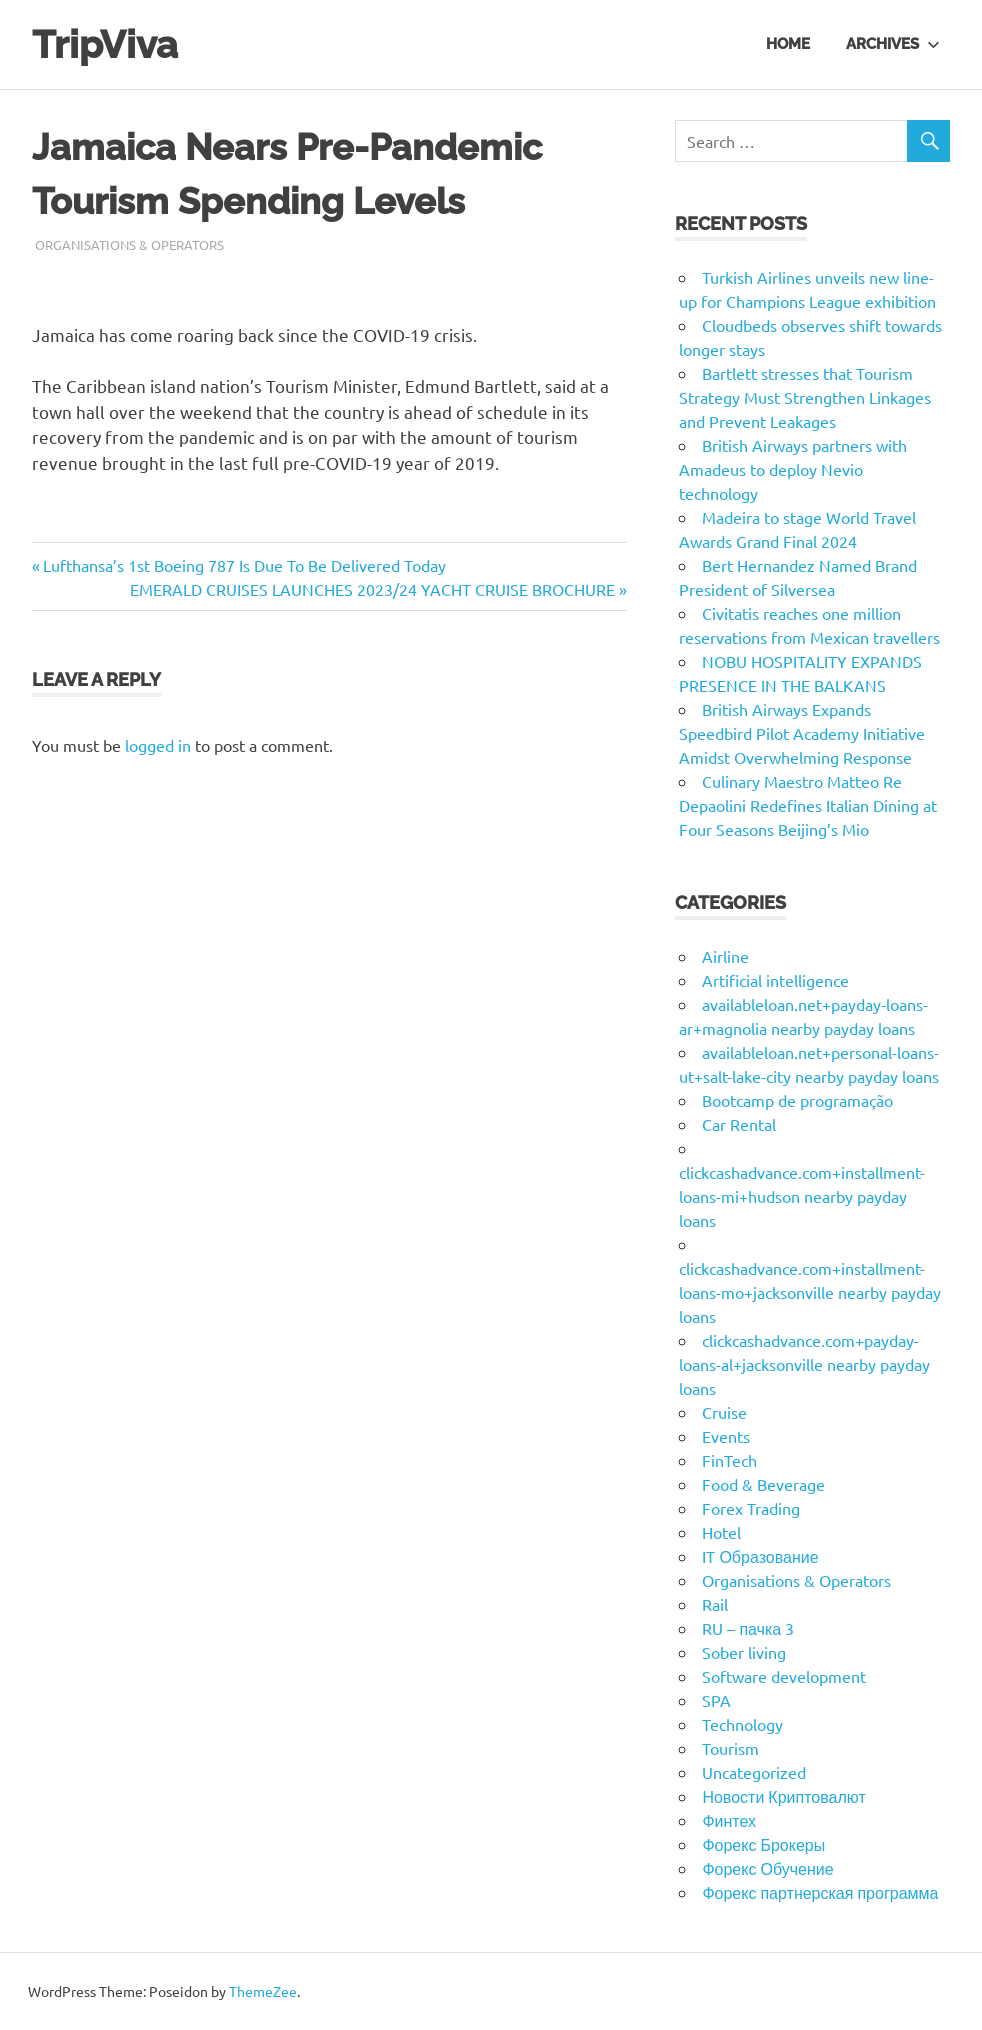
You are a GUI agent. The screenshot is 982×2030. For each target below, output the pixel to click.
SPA (716, 1700)
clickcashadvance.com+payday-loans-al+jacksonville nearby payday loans (804, 1364)
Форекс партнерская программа (820, 1892)
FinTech (729, 1460)
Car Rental (739, 1124)
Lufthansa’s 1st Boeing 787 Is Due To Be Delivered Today (244, 565)
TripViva (105, 44)
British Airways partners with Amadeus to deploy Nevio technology (793, 469)
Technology (742, 1724)
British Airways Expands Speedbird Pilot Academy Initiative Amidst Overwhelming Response (802, 733)
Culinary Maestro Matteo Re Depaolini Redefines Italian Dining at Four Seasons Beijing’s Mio (808, 805)
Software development (784, 1676)
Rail (715, 1604)
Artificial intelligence (775, 980)
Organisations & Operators (129, 244)
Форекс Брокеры (763, 1844)
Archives (893, 44)
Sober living (744, 1652)
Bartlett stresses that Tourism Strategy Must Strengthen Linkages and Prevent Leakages (805, 397)
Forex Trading (751, 1508)
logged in (158, 745)
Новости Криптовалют (783, 1796)
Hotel (721, 1532)
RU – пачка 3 (748, 1628)
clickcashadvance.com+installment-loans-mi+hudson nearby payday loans (802, 1196)
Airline (725, 956)
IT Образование (760, 1556)
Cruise (724, 1412)
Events (726, 1436)
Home (788, 44)
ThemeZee (263, 1991)
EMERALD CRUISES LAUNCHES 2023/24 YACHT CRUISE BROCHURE (372, 589)
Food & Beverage (763, 1484)
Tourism (730, 1748)
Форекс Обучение (767, 1868)
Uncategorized (754, 1772)
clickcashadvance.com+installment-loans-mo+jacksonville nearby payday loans (810, 1292)
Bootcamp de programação (797, 1100)
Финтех (729, 1820)
